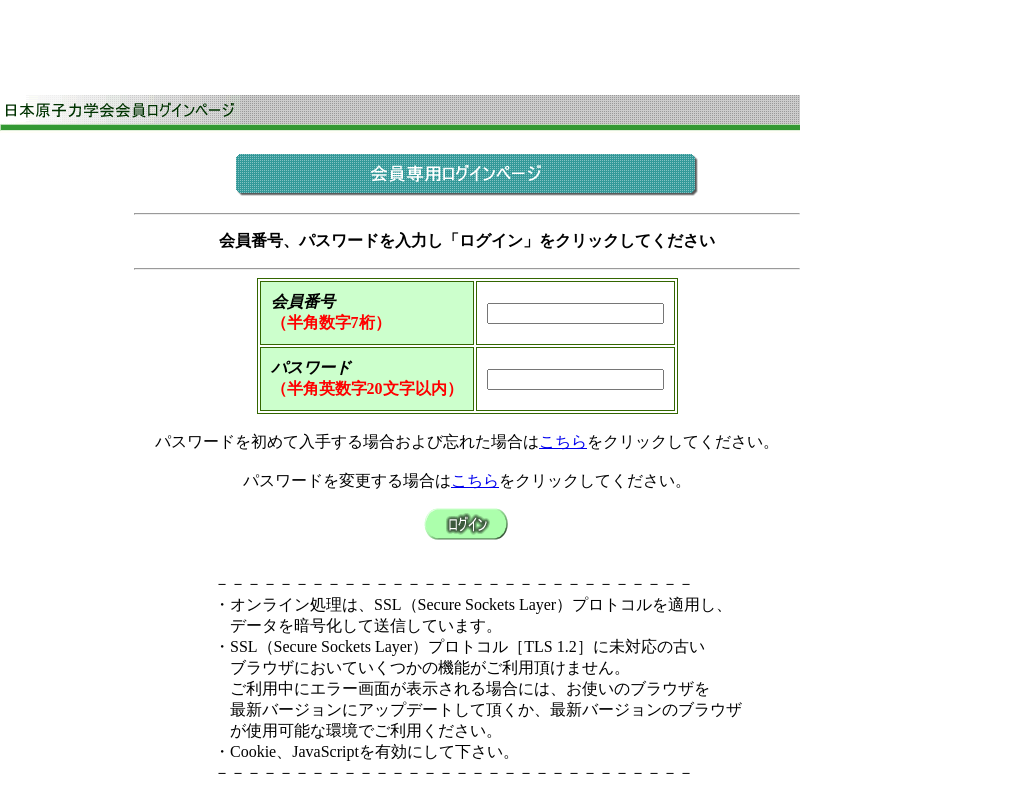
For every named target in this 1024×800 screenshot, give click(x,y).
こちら (563, 441)
